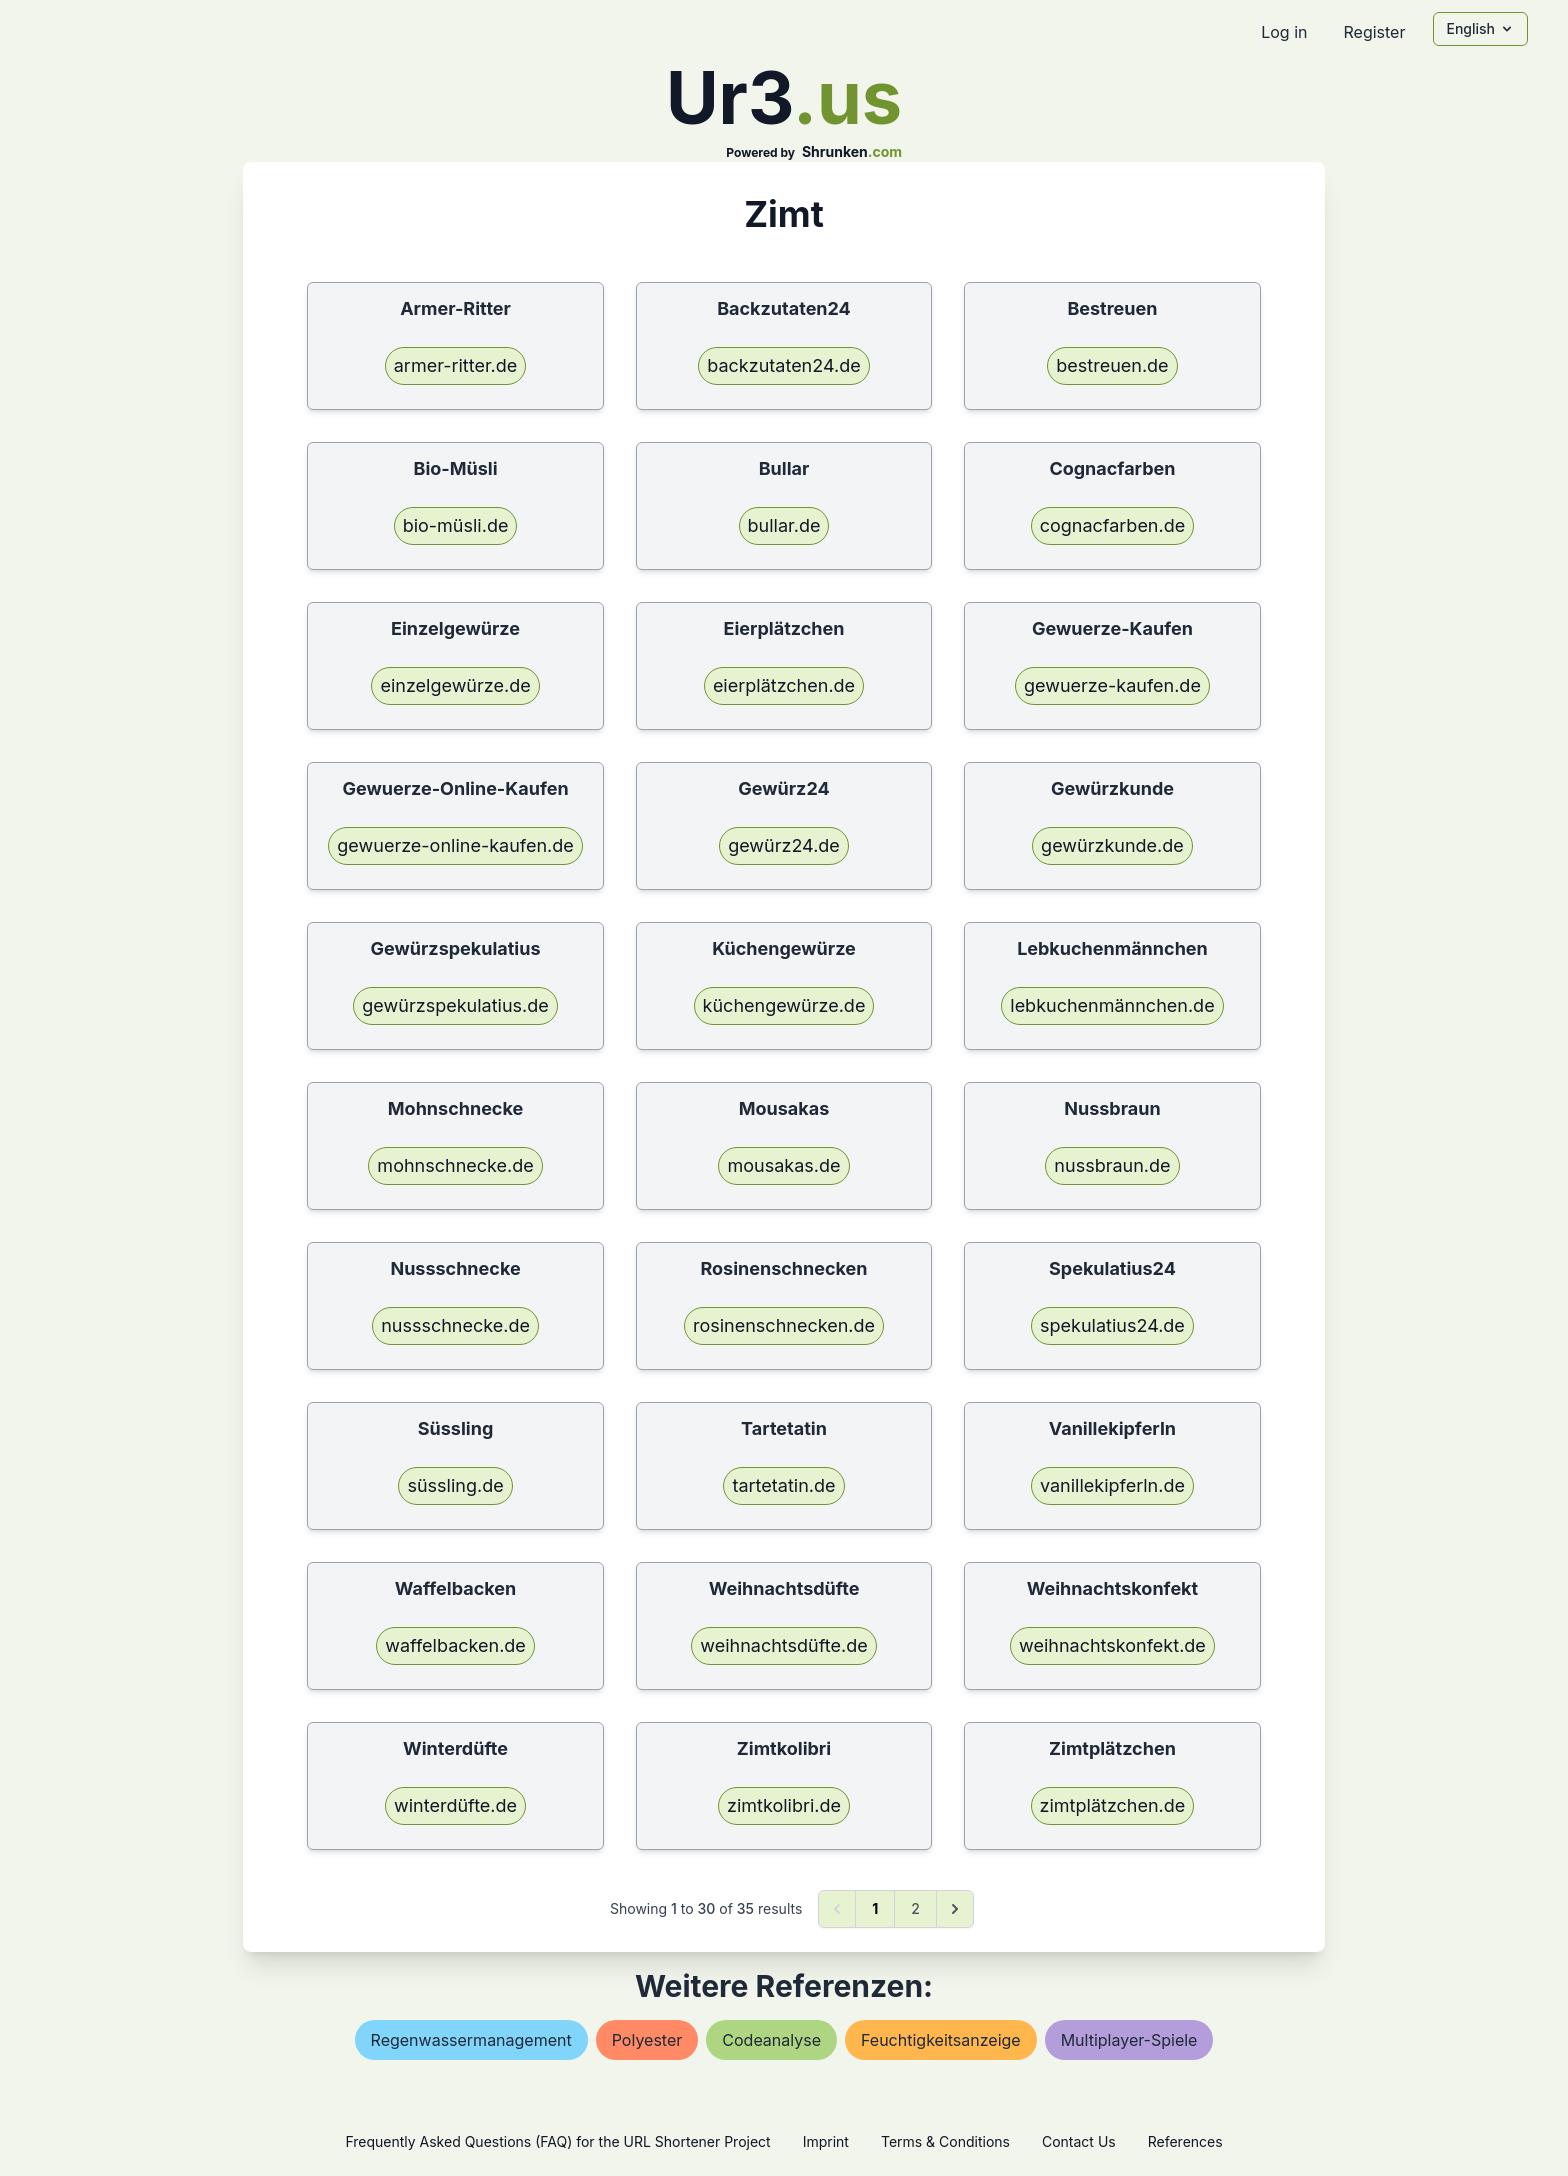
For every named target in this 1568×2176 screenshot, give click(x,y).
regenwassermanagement (471, 2040)
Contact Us (1079, 2141)
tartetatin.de (783, 1485)
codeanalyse (771, 2040)
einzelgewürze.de (455, 685)
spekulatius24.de (1112, 1325)
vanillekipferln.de (1112, 1485)
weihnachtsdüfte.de (783, 1645)
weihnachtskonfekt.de (1112, 1645)
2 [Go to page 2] (915, 1908)
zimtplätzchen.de (1113, 1805)
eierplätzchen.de (784, 685)
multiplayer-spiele (1129, 2040)
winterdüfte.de (455, 1805)
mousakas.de (783, 1165)
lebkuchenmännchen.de (1112, 1005)
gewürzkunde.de (1112, 845)
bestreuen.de (1112, 365)
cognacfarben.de (1113, 525)
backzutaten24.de (783, 365)
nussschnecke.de (455, 1325)
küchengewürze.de (784, 1005)
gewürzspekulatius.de (455, 1005)
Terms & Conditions (945, 2141)
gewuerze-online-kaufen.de (455, 845)
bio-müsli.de (456, 525)
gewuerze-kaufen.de (1112, 685)
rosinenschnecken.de (784, 1325)
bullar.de (784, 525)
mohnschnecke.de (455, 1165)
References (1185, 2141)
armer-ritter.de (456, 365)
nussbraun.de (1112, 1165)
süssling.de (455, 1485)
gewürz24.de (784, 845)
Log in (1284, 32)
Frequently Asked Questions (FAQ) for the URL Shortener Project (557, 2141)
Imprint (826, 2141)
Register (1374, 32)
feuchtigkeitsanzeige (941, 2040)
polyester (647, 2040)
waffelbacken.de (455, 1645)
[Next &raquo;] (955, 1909)
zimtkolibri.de (784, 1805)
